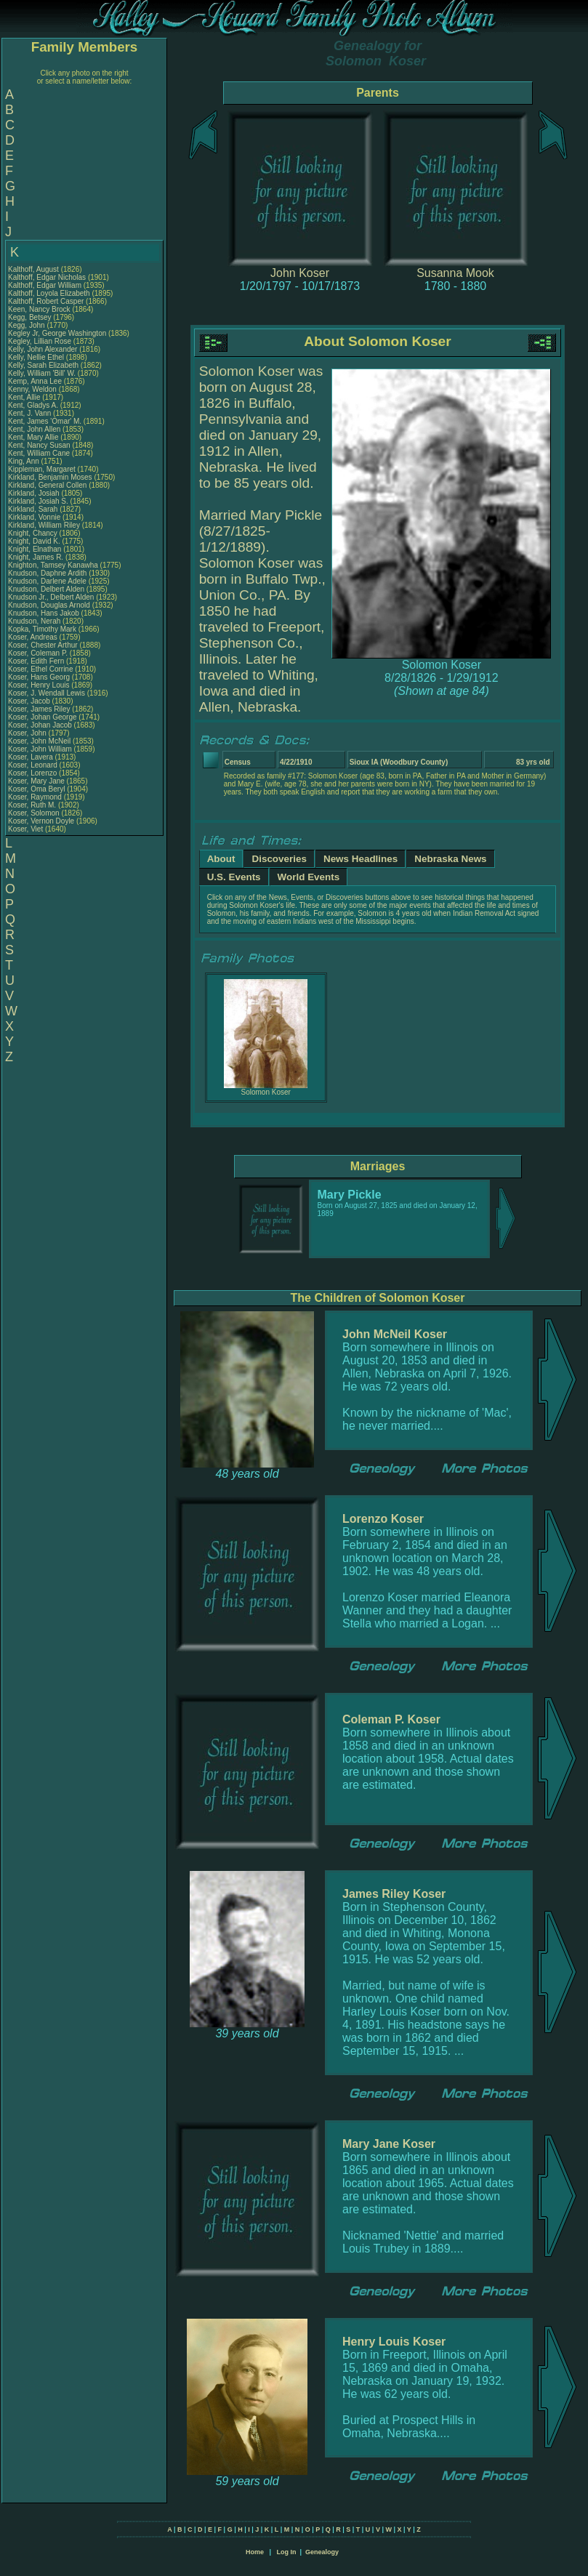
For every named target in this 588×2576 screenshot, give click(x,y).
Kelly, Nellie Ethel (36, 357)
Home (255, 2552)
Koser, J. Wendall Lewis (46, 693)
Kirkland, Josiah (34, 493)
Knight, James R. (35, 557)
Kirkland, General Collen (47, 485)
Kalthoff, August (34, 269)
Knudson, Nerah (35, 621)
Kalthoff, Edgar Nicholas (47, 277)
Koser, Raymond (36, 797)
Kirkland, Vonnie (35, 517)
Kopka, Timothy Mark (42, 629)
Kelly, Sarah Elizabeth (43, 365)
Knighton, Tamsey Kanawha (53, 565)
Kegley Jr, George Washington (57, 333)
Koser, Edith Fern (36, 661)
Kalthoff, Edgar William (44, 285)
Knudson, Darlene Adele (47, 581)
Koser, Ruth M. (32, 805)
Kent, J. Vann (29, 413)
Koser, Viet (26, 829)
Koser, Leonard (34, 765)
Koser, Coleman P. (38, 653)
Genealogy (322, 2552)
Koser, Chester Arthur (43, 645)
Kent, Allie (25, 397)
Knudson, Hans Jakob (43, 613)
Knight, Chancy (34, 533)
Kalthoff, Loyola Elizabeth (49, 293)
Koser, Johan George (42, 717)
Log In (286, 2552)
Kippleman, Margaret (43, 469)
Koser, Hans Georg (39, 677)
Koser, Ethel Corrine (40, 669)
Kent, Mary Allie (33, 437)
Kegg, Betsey (30, 317)
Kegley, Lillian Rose (39, 341)
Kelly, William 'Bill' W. (42, 373)
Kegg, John (27, 325)
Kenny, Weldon (33, 389)
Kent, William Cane (39, 453)
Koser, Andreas (34, 637)
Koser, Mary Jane (36, 781)
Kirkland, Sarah (34, 509)
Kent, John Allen (34, 429)
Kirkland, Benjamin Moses (50, 477)
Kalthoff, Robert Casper (46, 301)
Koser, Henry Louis (39, 685)
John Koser (299, 273)
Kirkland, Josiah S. (38, 501)
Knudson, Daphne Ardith (47, 573)
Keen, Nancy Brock (39, 309)
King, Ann (24, 461)
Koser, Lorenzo (33, 773)
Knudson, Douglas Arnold (49, 605)
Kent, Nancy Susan (39, 445)
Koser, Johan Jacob (40, 725)
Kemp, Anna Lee (35, 381)
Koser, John (28, 733)
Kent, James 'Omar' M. (44, 421)
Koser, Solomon (34, 813)
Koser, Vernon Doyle (41, 821)
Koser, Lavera (31, 757)
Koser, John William (40, 749)
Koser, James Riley (39, 709)
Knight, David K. (34, 541)
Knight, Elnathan (35, 549)
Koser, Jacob (30, 701)
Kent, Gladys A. (33, 405)
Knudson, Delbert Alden (46, 589)
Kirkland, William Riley (44, 525)
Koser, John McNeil (39, 741)
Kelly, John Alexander (42, 349)
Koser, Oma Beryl (36, 789)
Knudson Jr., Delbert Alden (51, 597)
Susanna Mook (455, 273)
